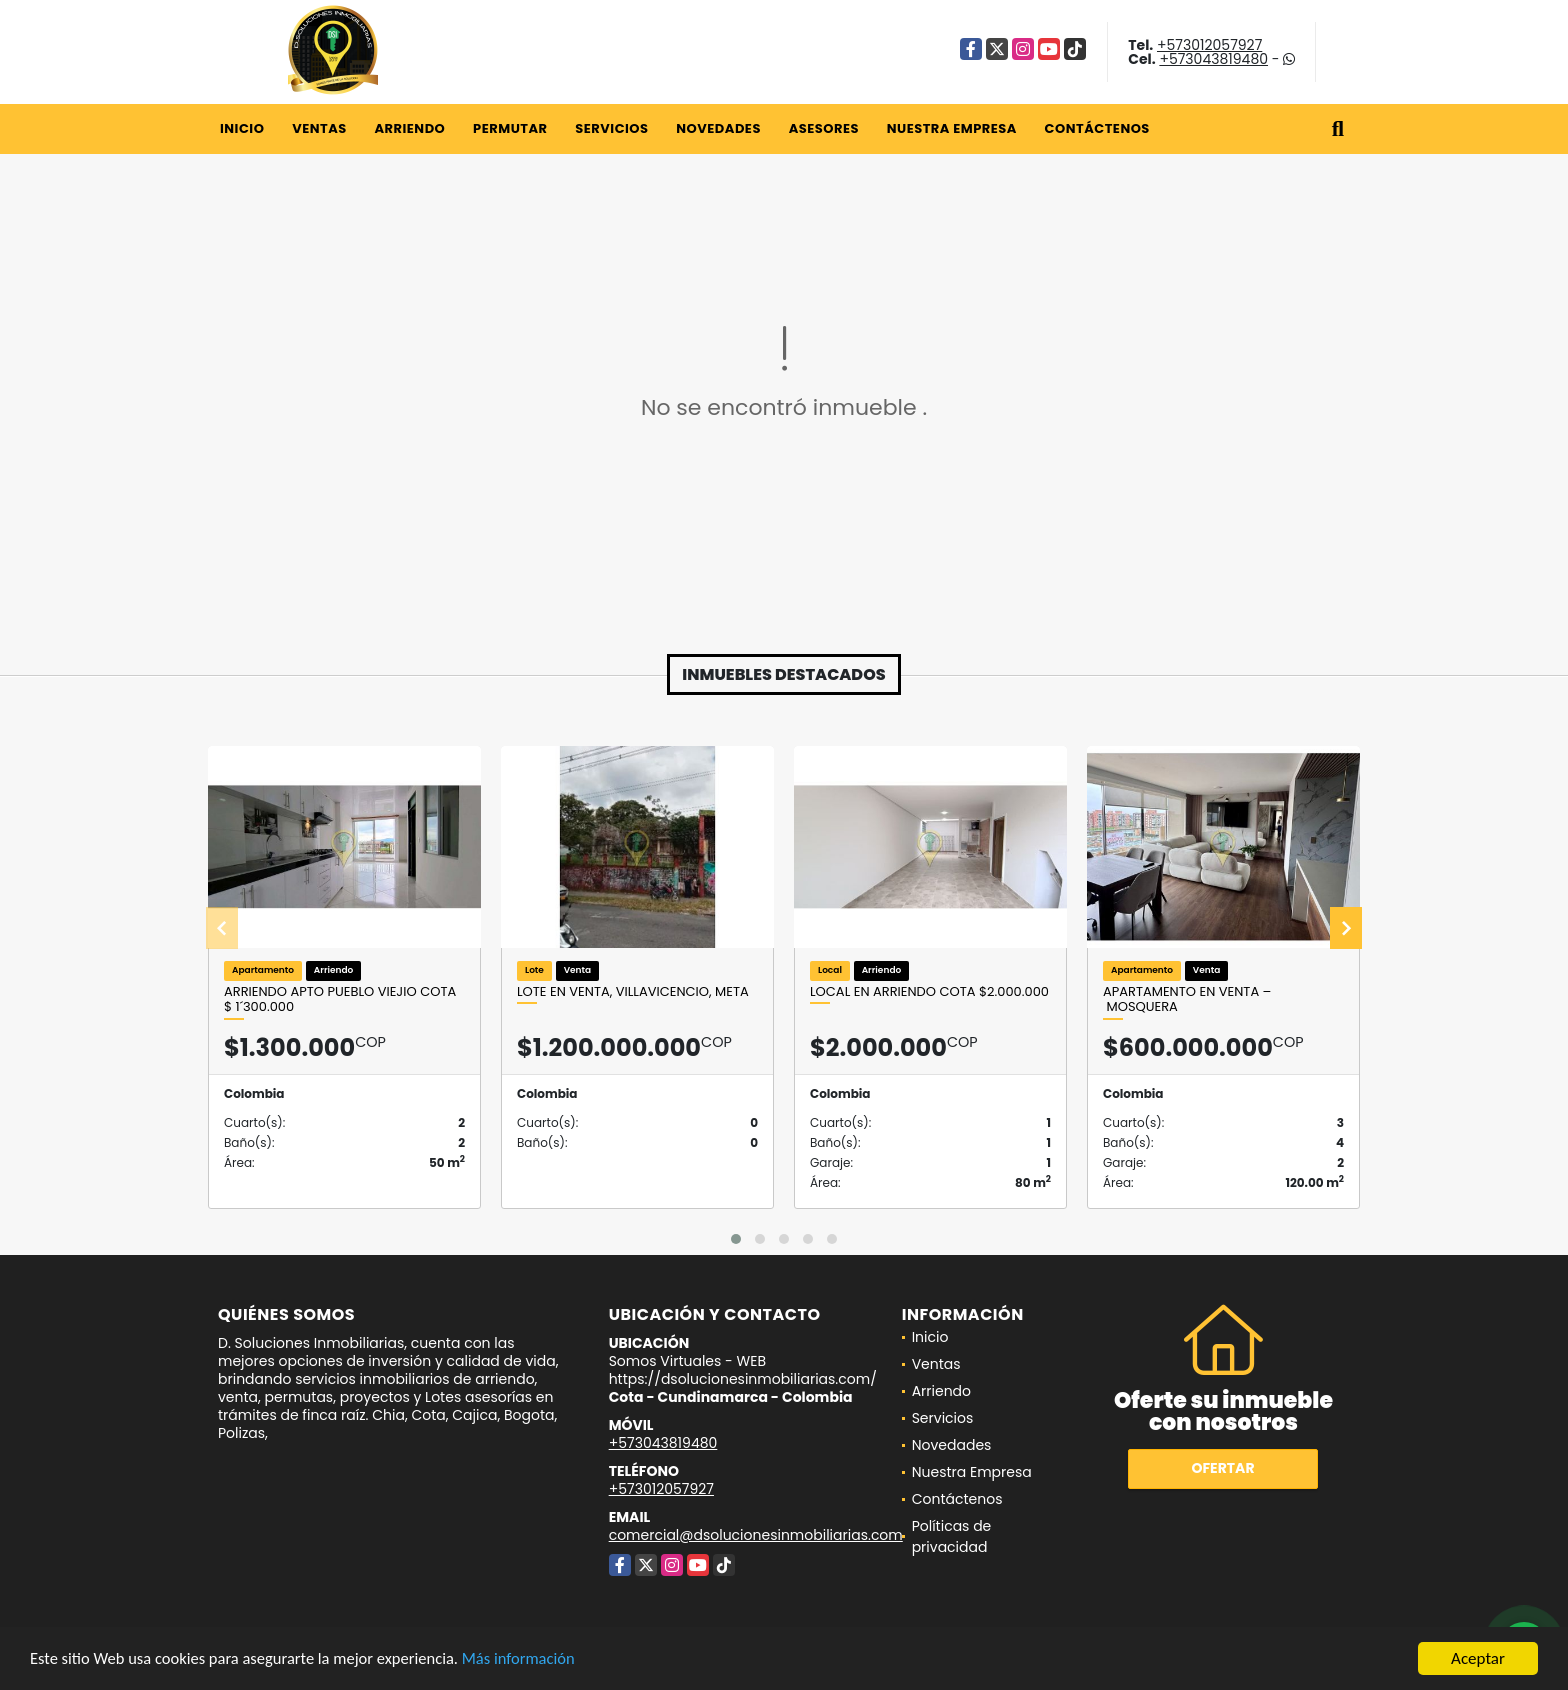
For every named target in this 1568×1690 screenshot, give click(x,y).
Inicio (242, 128)
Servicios (611, 128)
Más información (533, 1660)
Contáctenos (1097, 128)
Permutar (510, 128)
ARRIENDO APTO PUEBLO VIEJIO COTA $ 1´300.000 (340, 999)
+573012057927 (1209, 45)
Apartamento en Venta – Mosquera (1187, 999)
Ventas (319, 128)
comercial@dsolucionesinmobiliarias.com (756, 1535)
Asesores (824, 128)
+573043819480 (1213, 59)
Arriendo (409, 128)
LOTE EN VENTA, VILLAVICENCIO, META (633, 992)
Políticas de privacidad (952, 1536)
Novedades (718, 128)
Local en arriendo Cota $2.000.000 (929, 992)
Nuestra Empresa (952, 128)
